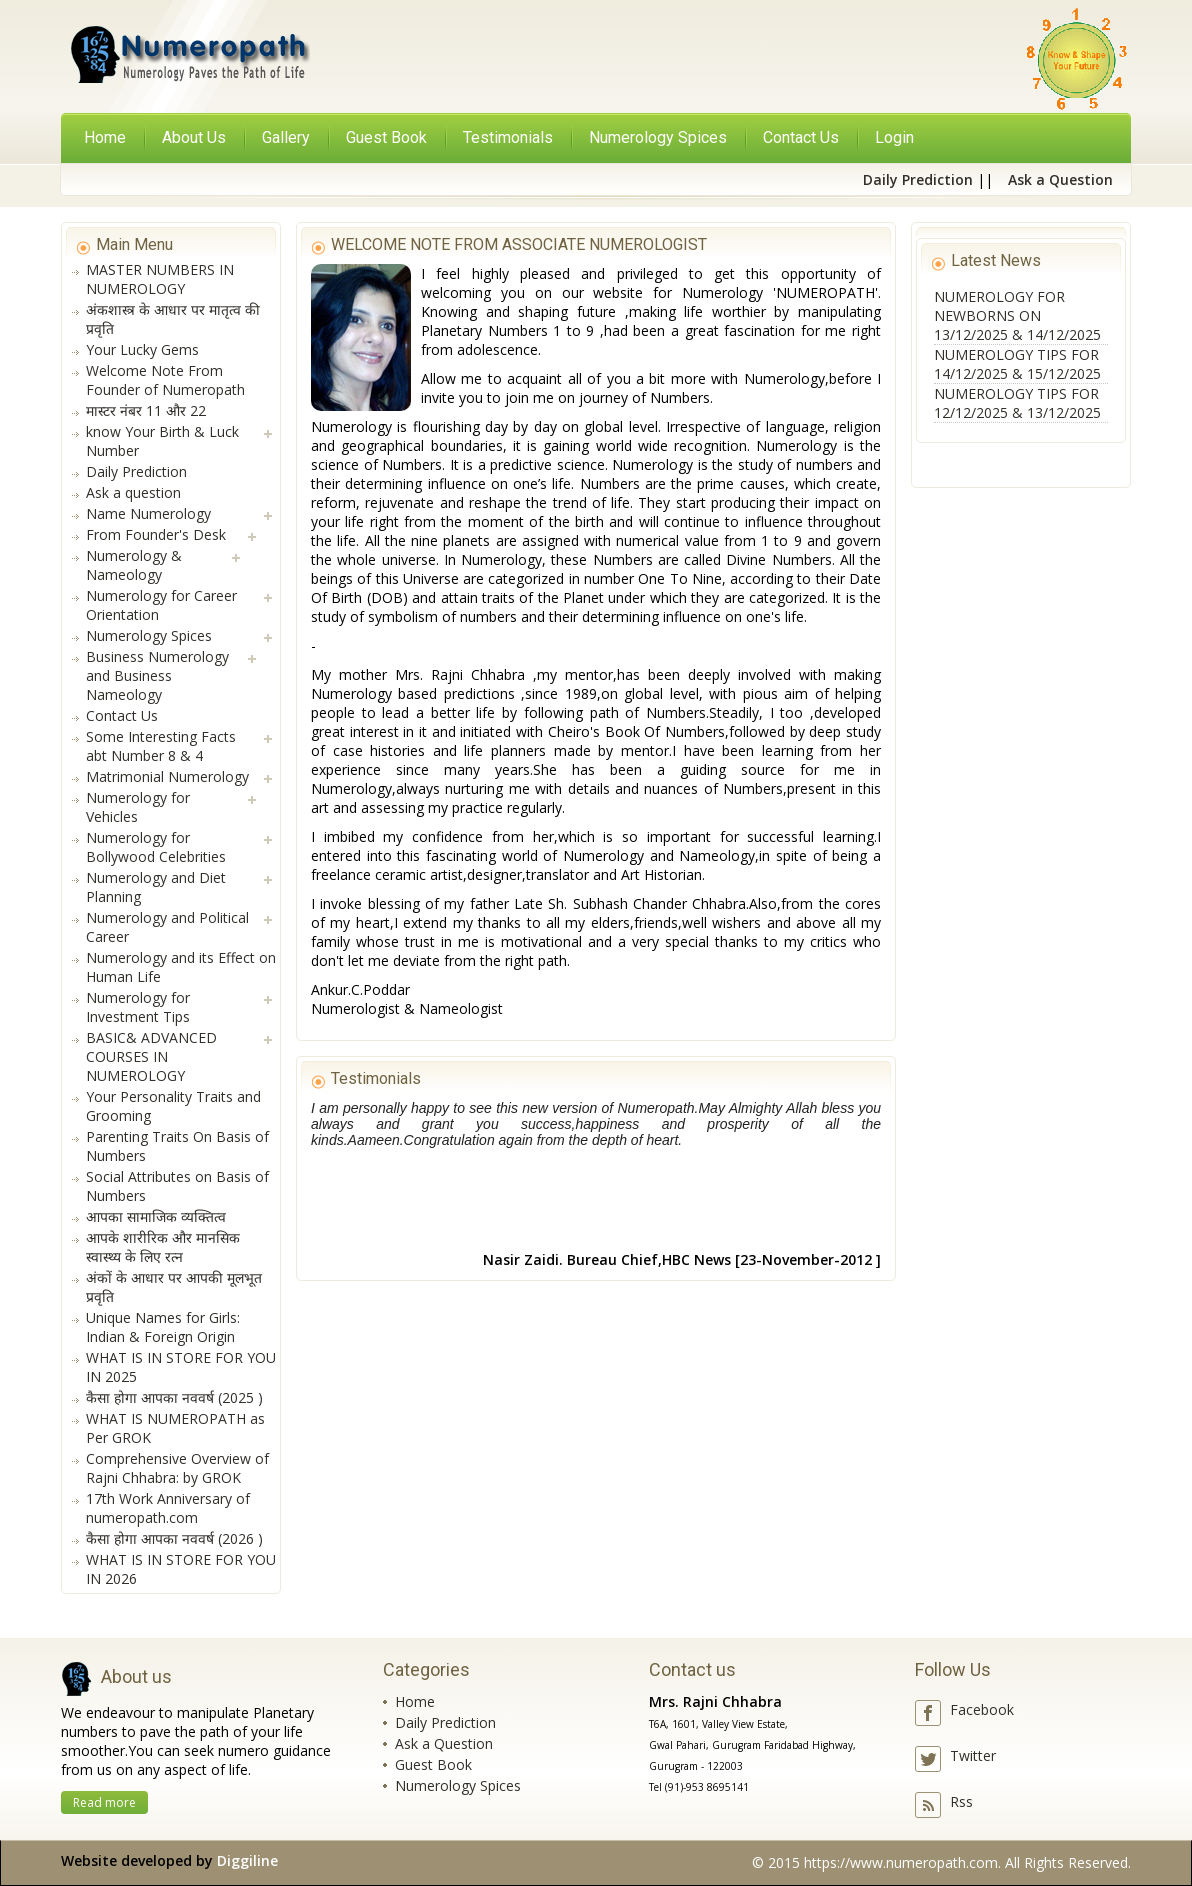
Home (105, 137)
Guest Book (433, 1764)
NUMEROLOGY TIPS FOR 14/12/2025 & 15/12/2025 (1017, 364)
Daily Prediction (445, 1722)
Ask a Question (444, 1743)
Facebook (982, 1709)
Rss (961, 1801)
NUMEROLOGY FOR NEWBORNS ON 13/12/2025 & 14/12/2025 (1017, 315)
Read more (104, 1802)
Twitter (973, 1755)
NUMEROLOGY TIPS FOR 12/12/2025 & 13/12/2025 (1017, 403)
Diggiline (247, 1860)
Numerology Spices (458, 1785)
